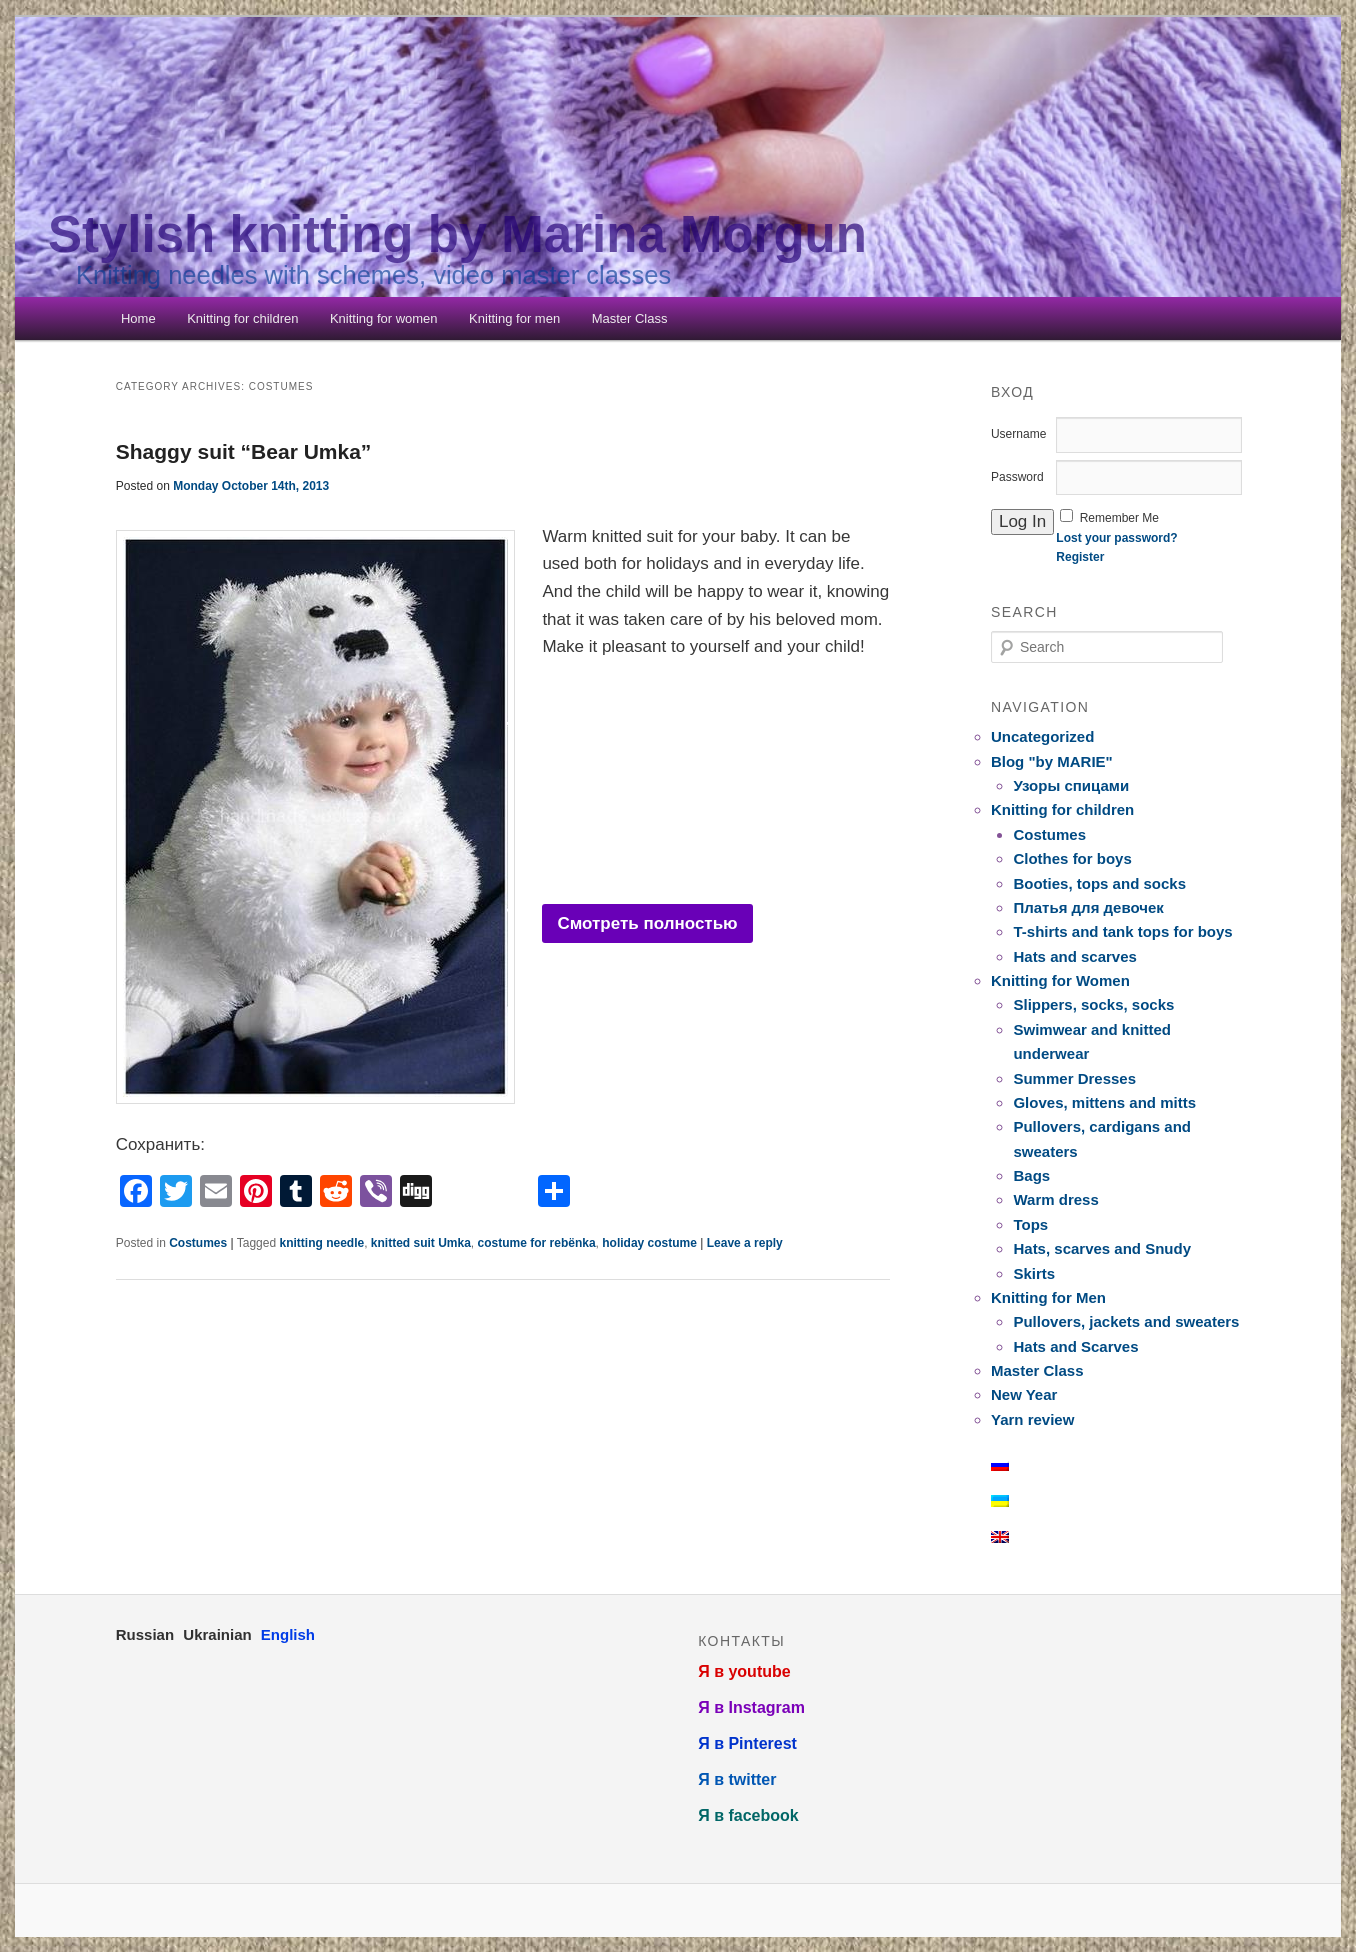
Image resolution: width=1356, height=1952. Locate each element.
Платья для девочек (1088, 907)
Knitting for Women (1060, 980)
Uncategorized (1042, 736)
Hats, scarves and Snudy (1102, 1248)
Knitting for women (384, 318)
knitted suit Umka (421, 1243)
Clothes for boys (1072, 858)
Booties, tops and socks (1099, 883)
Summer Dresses (1074, 1078)
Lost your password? (1116, 538)
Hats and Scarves (1075, 1346)
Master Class (630, 318)
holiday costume (649, 1243)
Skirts (1034, 1273)
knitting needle (321, 1243)
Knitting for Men (1048, 1297)
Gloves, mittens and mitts (1104, 1102)
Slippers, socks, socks (1093, 1004)
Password (1017, 477)
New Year (1024, 1394)
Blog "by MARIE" (1052, 761)
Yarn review (1032, 1419)
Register (1080, 557)
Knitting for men (514, 318)
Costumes (198, 1243)
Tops (1030, 1224)
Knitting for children (242, 318)
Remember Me (1119, 518)
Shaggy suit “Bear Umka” (244, 451)
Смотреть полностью (647, 923)
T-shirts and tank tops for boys (1122, 931)
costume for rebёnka (537, 1243)
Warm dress (1055, 1199)
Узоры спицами (1071, 785)
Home (138, 318)
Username (1018, 434)
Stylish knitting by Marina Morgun (457, 234)
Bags (1031, 1175)
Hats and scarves (1074, 956)
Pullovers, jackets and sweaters (1126, 1321)
